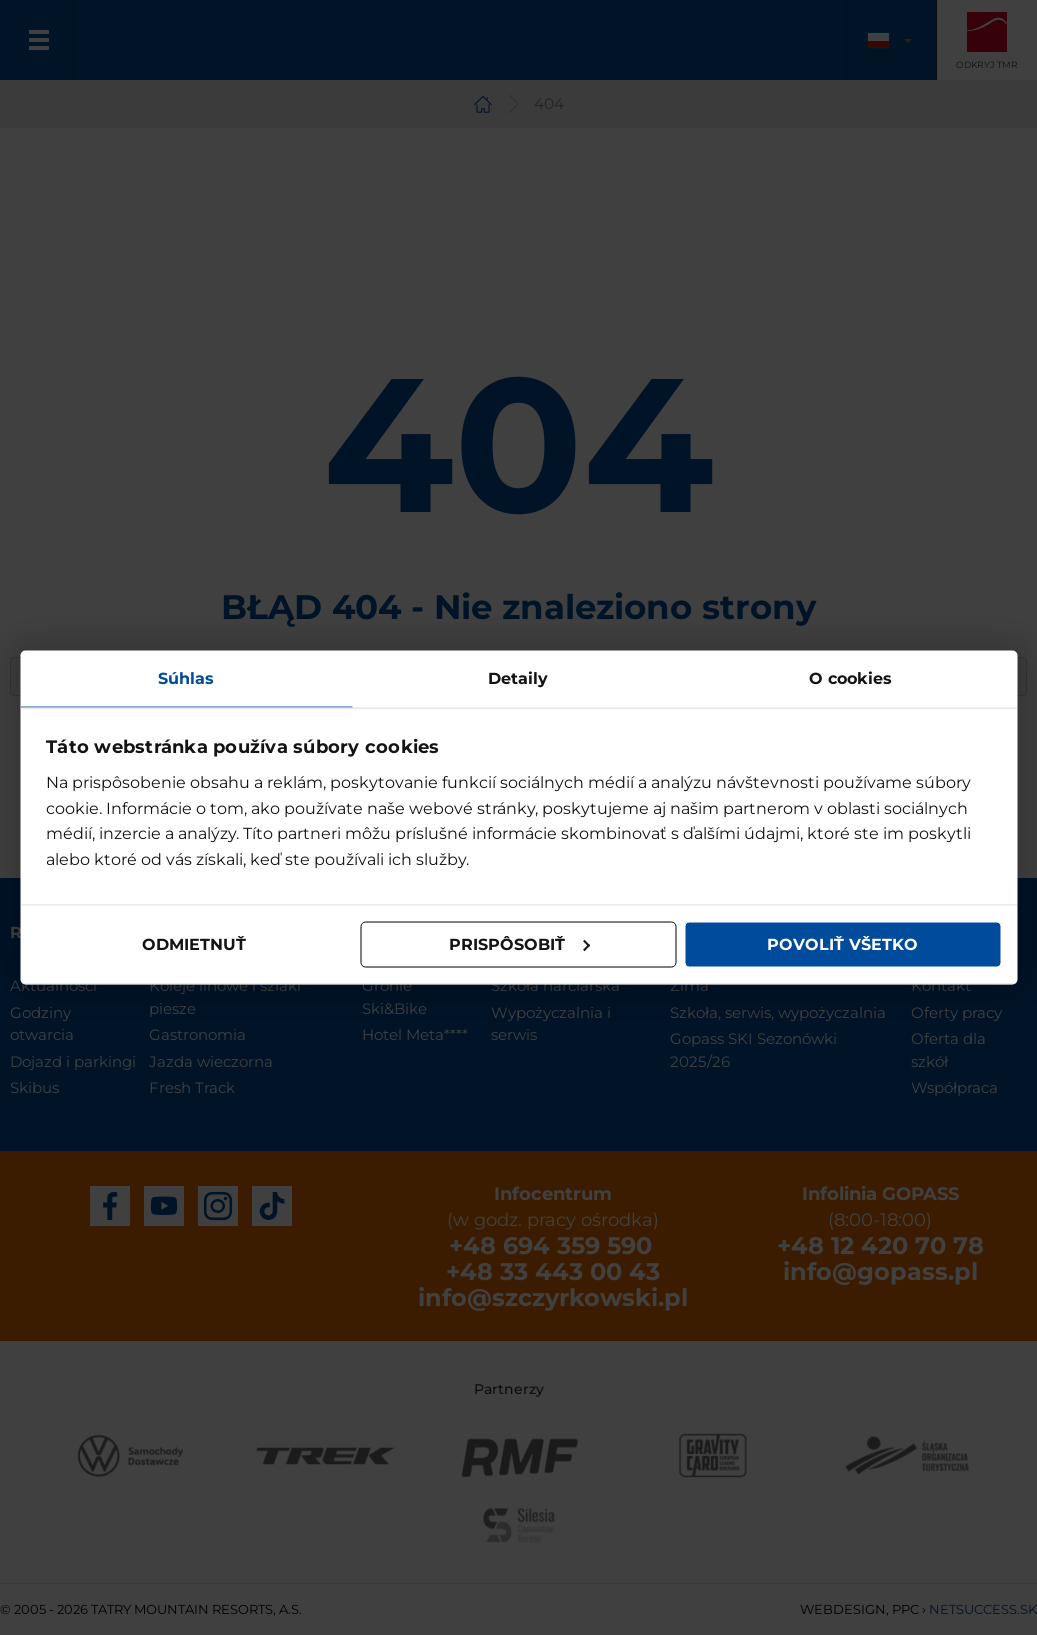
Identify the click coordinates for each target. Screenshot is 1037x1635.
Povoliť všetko (842, 944)
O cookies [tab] (850, 677)
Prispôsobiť (520, 944)
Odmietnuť (194, 944)
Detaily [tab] (518, 677)
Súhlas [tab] (186, 677)
